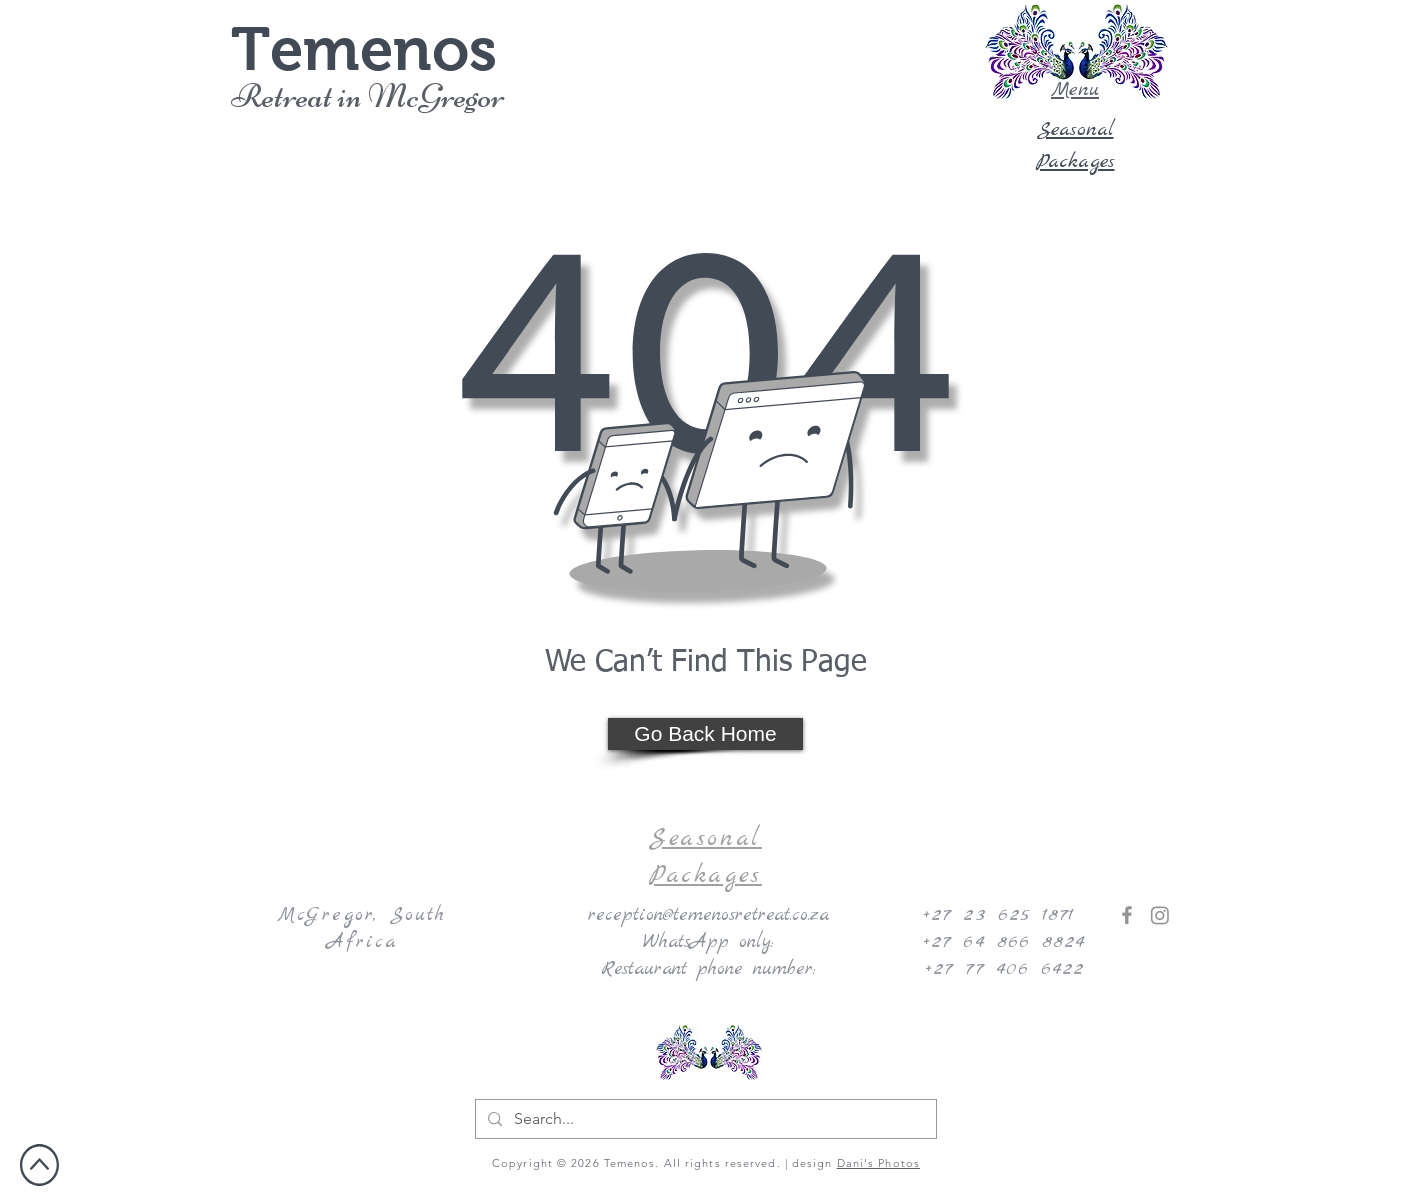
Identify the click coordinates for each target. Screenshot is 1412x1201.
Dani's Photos (878, 1163)
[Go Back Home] (705, 734)
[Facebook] (1127, 915)
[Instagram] (1160, 915)
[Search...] (704, 1119)
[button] (1075, 52)
